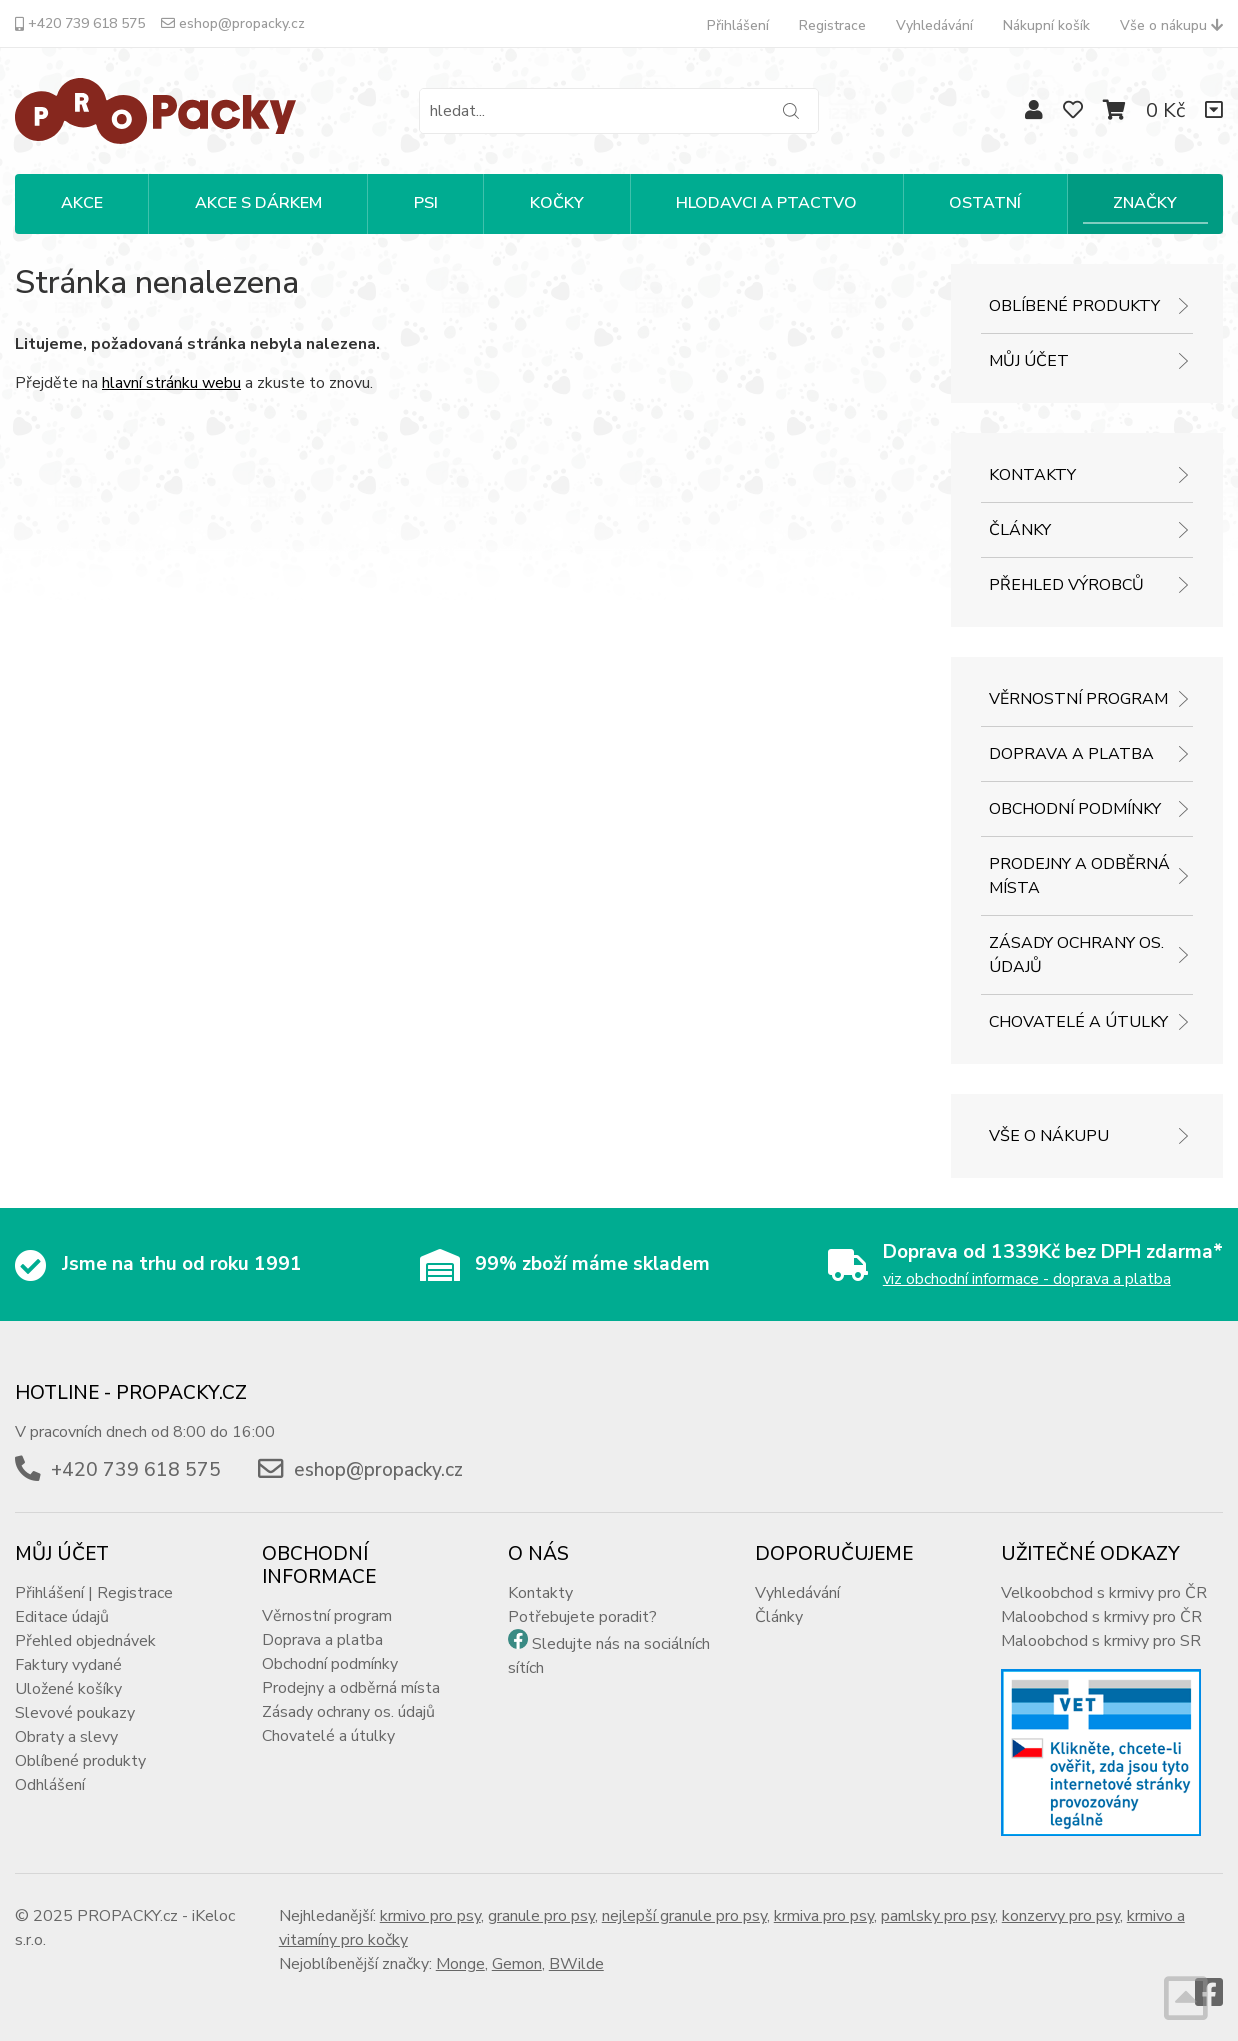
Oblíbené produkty (1074, 306)
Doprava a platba (1071, 754)
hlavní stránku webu (171, 383)
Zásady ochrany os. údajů (1076, 955)
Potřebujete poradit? (582, 1617)
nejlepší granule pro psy (684, 1916)
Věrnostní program (1078, 699)
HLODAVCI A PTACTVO (766, 203)
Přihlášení (738, 25)
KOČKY (557, 203)
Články (1020, 530)
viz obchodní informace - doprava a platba (1027, 1279)
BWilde (576, 1964)
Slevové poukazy (75, 1713)
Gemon (517, 1964)
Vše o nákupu (1171, 25)
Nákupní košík (1046, 25)
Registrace (832, 25)
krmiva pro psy (824, 1916)
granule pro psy (541, 1916)
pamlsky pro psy (938, 1916)
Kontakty (1032, 475)
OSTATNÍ (985, 203)
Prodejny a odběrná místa (1079, 876)
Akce (82, 203)
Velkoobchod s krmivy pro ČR (1104, 1593)
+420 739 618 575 (80, 23)
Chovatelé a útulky (1078, 1022)
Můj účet (1029, 361)
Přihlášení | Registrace (94, 1593)
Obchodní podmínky (1075, 809)
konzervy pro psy (1061, 1916)
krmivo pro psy (430, 1916)
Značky (1145, 203)
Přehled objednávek (85, 1641)
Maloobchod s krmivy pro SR (1101, 1641)
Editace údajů (62, 1617)
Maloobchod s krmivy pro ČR (1101, 1617)
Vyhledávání (934, 25)
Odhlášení (50, 1785)
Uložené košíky (68, 1689)
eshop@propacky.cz (233, 23)
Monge (460, 1964)
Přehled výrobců (1066, 585)
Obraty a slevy (66, 1737)
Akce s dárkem (258, 203)
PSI (426, 203)
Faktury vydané (68, 1665)
